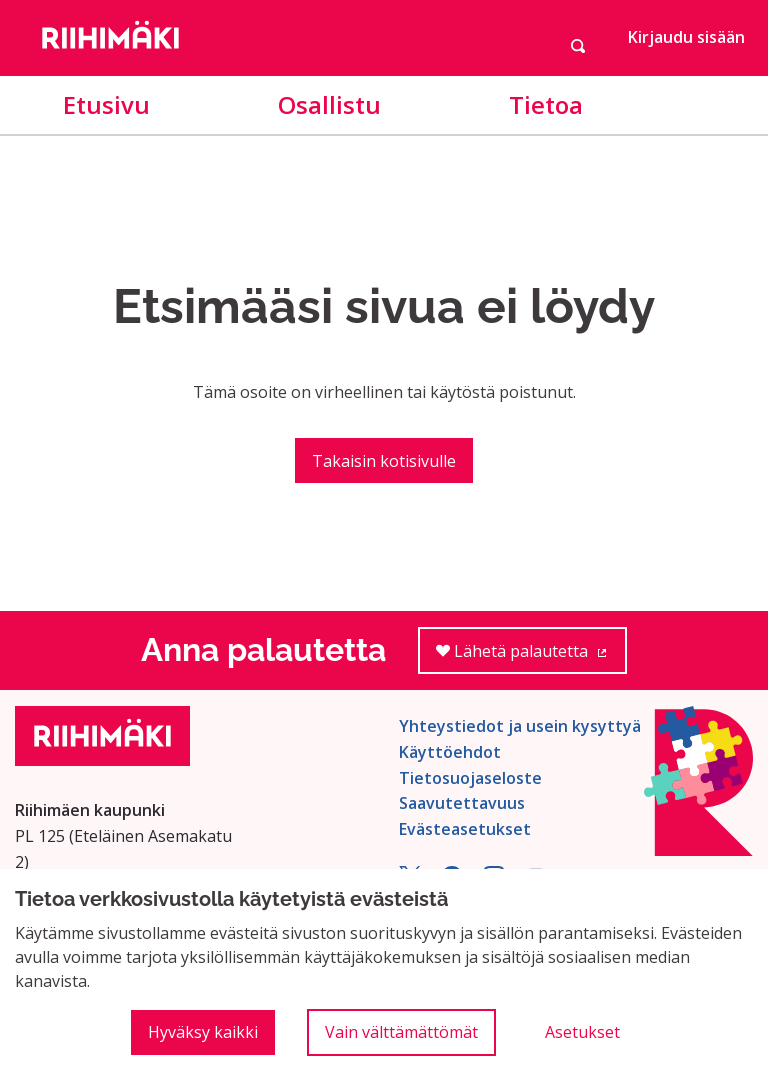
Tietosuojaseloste (470, 778)
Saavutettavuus (462, 803)
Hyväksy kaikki (203, 1032)
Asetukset (582, 1032)
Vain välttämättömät (401, 1032)
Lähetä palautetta (531, 657)
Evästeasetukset (465, 829)
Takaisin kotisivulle (384, 461)
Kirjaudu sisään (686, 37)
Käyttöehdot (450, 752)
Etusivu (106, 104)
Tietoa (546, 104)
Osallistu (329, 104)
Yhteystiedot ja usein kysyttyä (520, 726)
